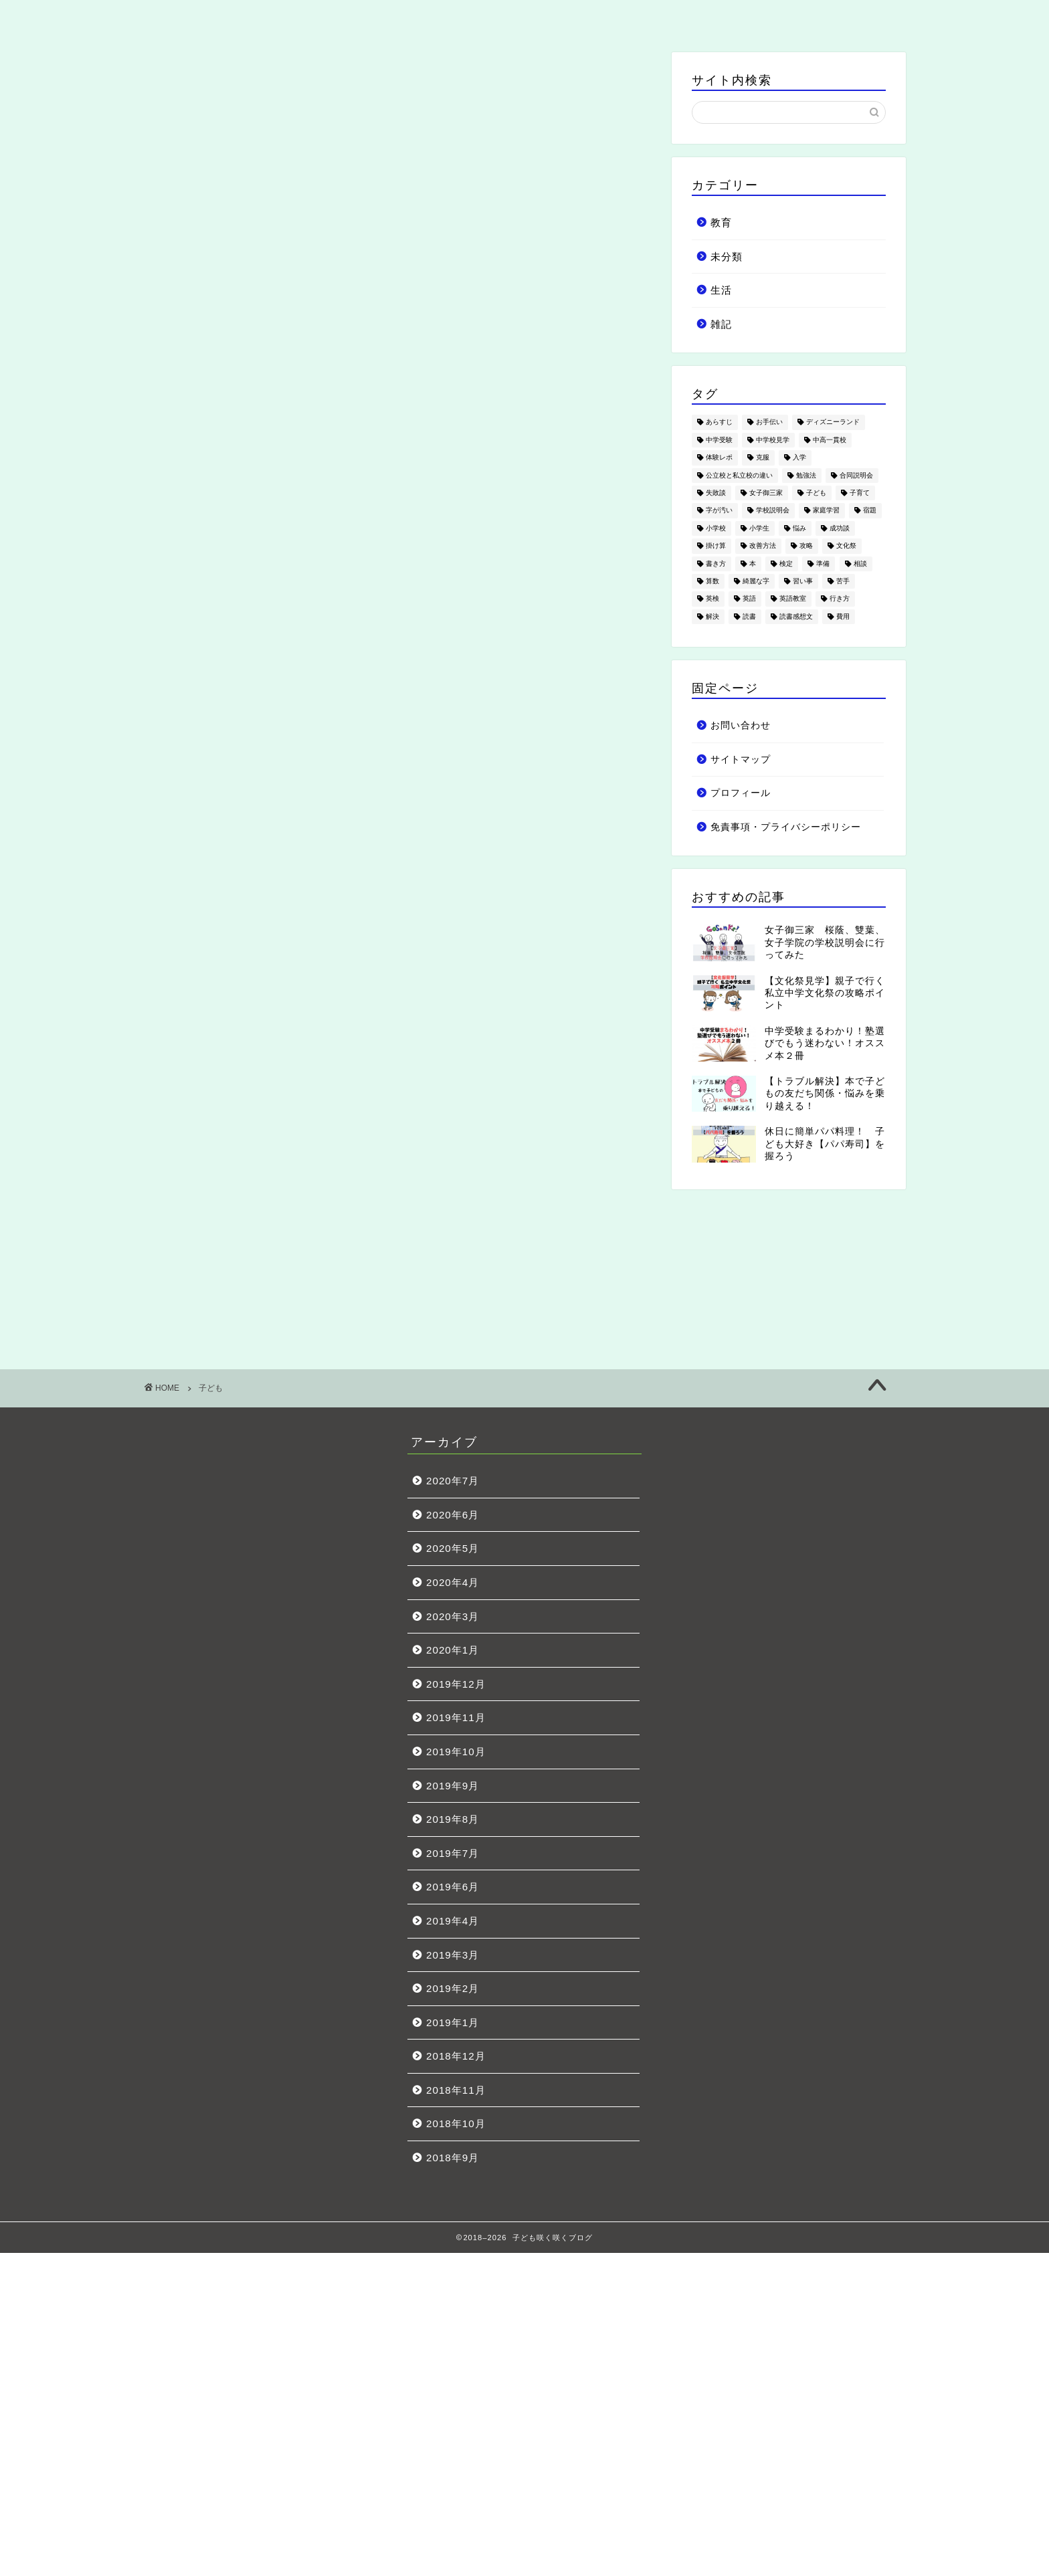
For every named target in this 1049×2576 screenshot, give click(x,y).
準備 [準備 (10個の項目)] (823, 563)
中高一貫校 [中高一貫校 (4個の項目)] (829, 439)
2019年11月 (456, 1717)
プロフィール (740, 793)
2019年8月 (452, 1819)
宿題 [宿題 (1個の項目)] (869, 510)
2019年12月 (456, 1684)
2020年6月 (452, 1514)
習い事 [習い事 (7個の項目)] (803, 581)
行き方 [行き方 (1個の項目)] (840, 599)
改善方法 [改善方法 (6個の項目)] (762, 546)
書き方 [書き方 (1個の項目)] (716, 563)
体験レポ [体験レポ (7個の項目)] (719, 458)
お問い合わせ (829, 16)
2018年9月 (452, 2157)
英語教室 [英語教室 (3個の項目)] (792, 599)
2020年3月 (452, 1616)
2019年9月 (452, 1785)
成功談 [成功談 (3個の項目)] (840, 528)
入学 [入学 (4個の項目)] (799, 458)
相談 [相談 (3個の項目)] (860, 563)
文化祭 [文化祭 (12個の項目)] (846, 546)
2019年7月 (452, 1853)
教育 (372, 16)
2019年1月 (452, 2022)
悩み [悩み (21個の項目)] (799, 528)
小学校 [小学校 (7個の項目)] (716, 528)
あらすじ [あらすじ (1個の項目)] (719, 422)
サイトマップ (740, 760)
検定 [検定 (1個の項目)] (786, 563)
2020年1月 (452, 1650)
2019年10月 (456, 1751)
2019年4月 (452, 1920)
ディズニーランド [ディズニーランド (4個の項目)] (833, 422)
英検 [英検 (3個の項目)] (712, 599)
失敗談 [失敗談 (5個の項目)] (716, 492)
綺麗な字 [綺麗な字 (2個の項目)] (756, 581)
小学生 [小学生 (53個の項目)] (759, 528)
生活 (524, 16)
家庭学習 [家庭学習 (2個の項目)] (826, 510)
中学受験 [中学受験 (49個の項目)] (719, 439)
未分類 (726, 256)
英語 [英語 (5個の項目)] (749, 599)
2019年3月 (452, 1955)
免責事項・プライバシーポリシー (785, 827)
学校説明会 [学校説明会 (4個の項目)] (772, 510)
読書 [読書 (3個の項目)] (749, 616)
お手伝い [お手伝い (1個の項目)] (769, 422)
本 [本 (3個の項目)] (752, 563)
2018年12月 (456, 2056)
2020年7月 (452, 1480)
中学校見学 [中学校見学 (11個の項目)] (772, 439)
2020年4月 (452, 1582)
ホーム (219, 16)
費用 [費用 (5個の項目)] (843, 616)
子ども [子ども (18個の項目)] (816, 492)
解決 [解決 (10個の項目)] (712, 616)
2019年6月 (452, 1886)
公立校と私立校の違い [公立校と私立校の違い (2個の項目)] (739, 475)
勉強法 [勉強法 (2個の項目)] (806, 475)
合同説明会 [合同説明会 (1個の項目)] (856, 475)
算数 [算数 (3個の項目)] (712, 581)
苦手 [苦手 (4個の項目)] (843, 581)
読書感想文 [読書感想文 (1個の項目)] (796, 616)
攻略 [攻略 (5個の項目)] (806, 546)
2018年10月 (456, 2123)
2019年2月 (452, 1988)
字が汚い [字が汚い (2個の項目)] (719, 510)
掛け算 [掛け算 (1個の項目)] (716, 546)
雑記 (676, 16)
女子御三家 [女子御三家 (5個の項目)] (766, 492)
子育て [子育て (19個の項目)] (860, 492)
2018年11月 (456, 2090)
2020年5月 (452, 1548)
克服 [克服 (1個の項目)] (762, 458)
